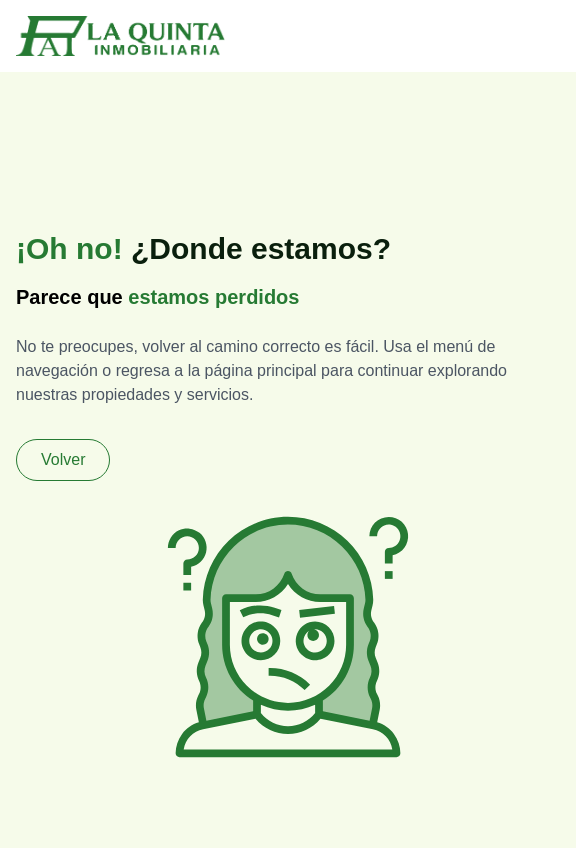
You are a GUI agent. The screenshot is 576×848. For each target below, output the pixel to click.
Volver (63, 459)
